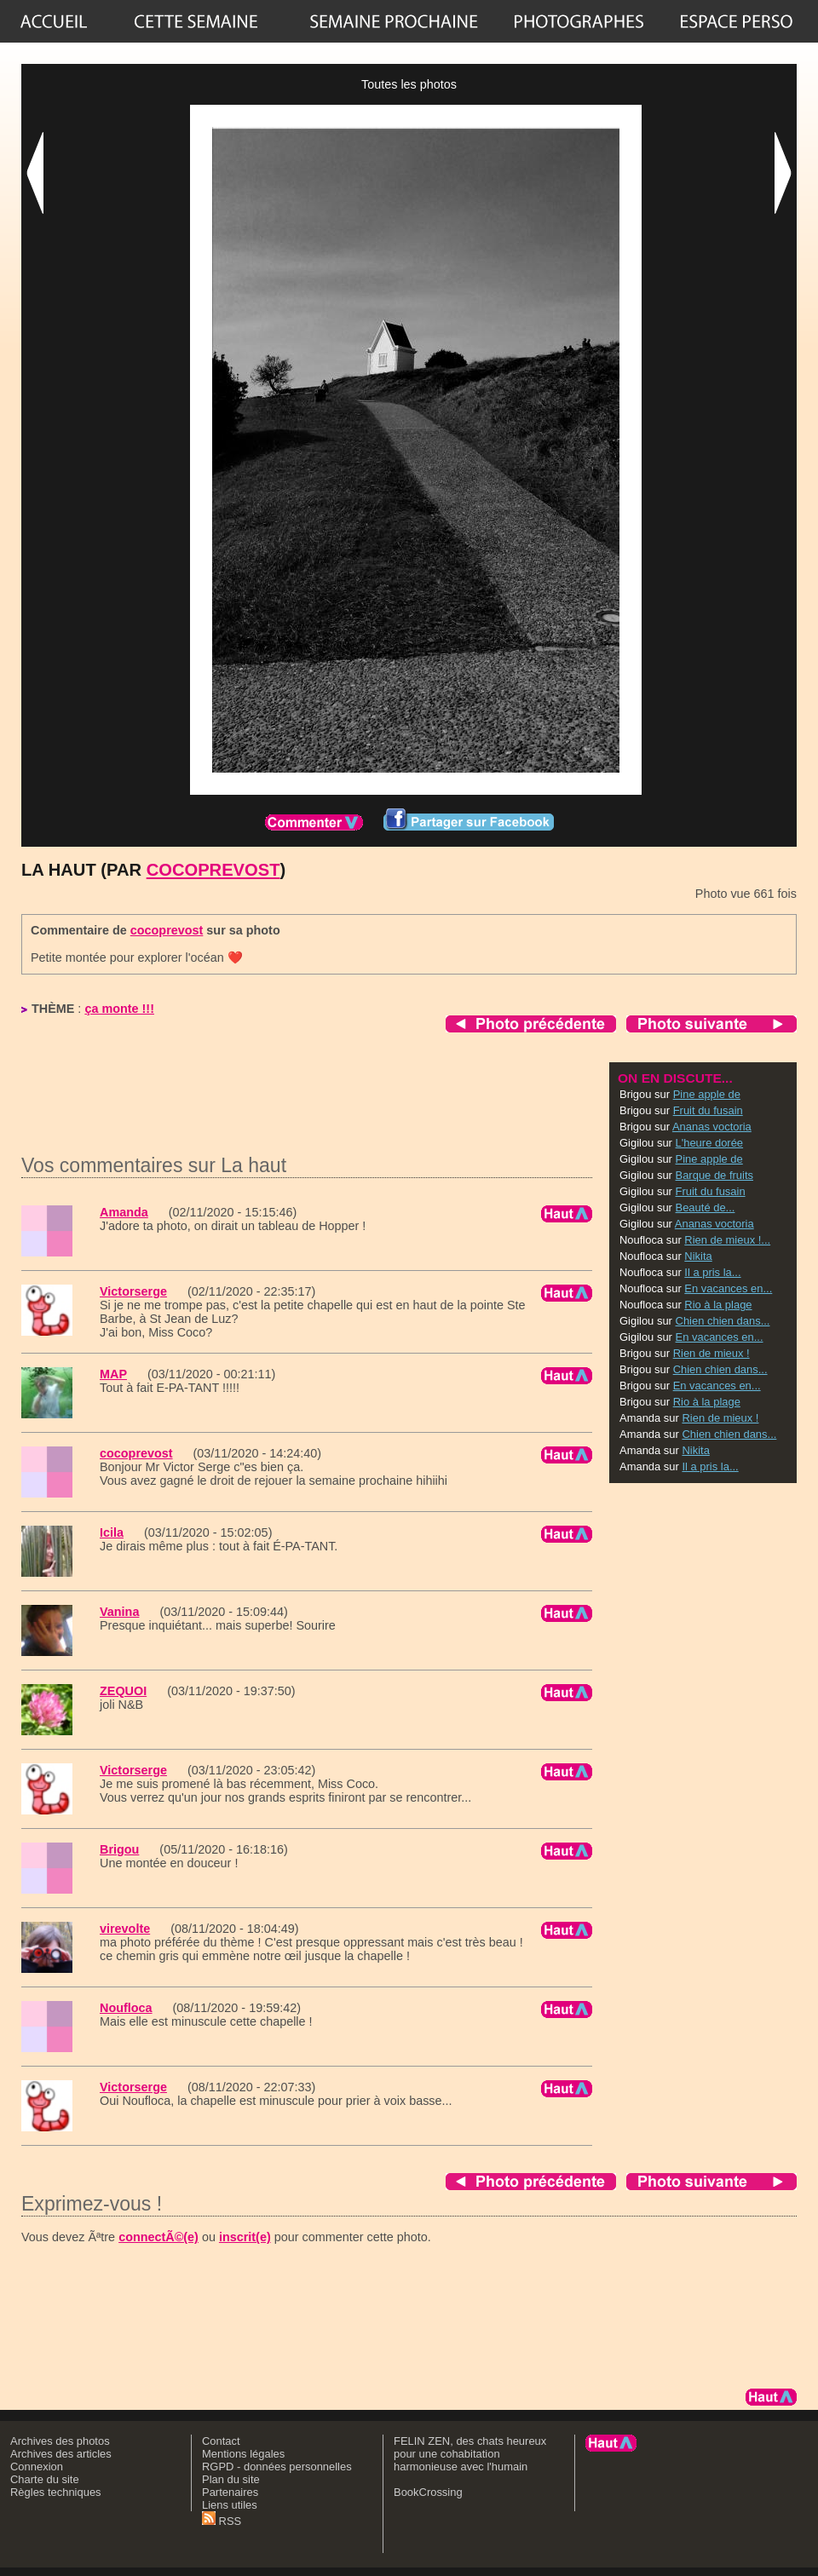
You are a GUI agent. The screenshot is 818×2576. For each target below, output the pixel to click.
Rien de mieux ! (711, 1353)
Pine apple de (706, 1094)
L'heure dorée (710, 1142)
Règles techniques (55, 2492)
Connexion (36, 2466)
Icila (112, 1532)
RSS (221, 2521)
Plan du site (231, 2479)
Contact (221, 2441)
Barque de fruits (714, 1175)
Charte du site (44, 2479)
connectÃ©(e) (158, 2237)
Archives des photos (60, 2441)
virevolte (125, 1928)
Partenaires (230, 2492)
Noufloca (126, 2008)
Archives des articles (61, 2453)
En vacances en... (728, 1288)
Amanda (124, 1212)
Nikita (697, 1256)
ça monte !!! (119, 1008)
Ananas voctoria (712, 1126)
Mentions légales (243, 2453)
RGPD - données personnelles (277, 2466)
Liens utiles (229, 2504)
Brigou (119, 1849)
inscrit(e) (245, 2237)
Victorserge (133, 1291)
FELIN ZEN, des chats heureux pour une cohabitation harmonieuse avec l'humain (470, 2454)
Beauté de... (705, 1207)
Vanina (119, 1612)
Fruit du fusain (708, 1110)
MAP (113, 1374)
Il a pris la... (712, 1272)
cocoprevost (213, 869)
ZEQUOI (123, 1691)
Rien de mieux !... (727, 1239)
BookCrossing (428, 2492)
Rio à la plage (718, 1304)
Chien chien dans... (723, 1320)
